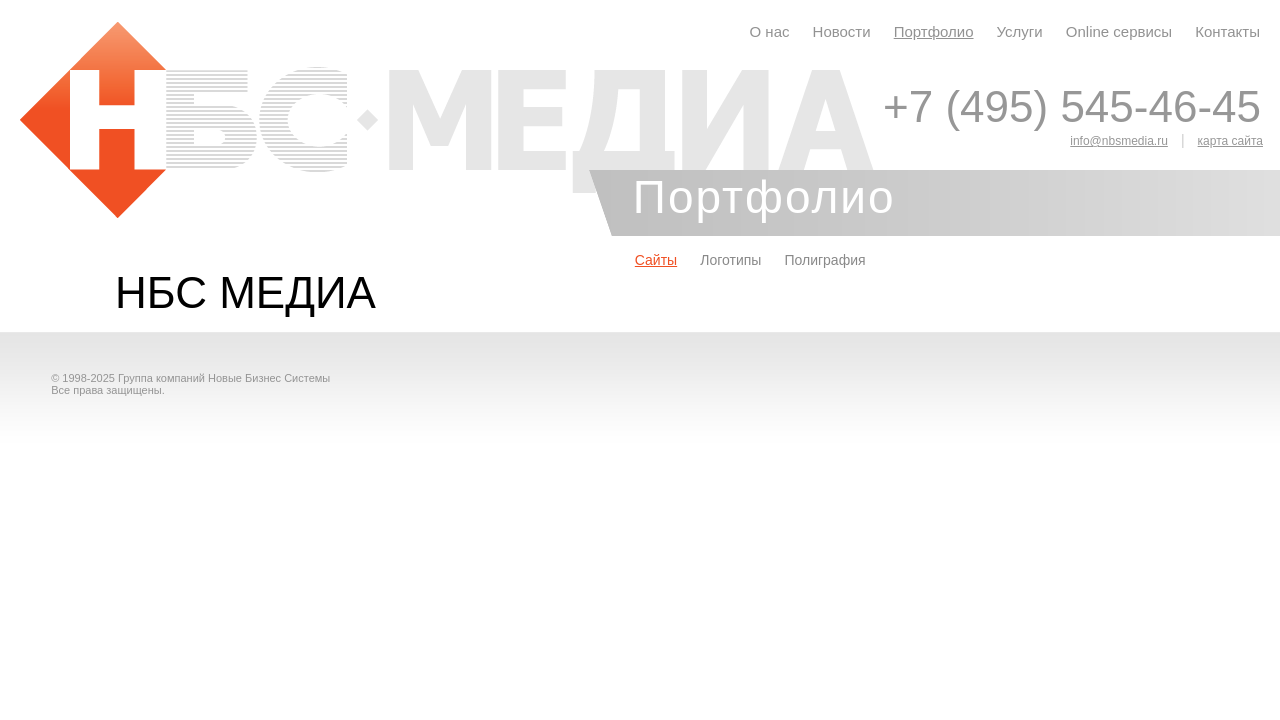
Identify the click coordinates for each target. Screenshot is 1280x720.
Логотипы (730, 260)
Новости (842, 31)
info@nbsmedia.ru (1119, 141)
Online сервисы (1119, 31)
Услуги (1020, 31)
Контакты (1227, 31)
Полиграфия (824, 260)
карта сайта (1230, 141)
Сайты (656, 260)
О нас (770, 31)
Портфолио (934, 31)
